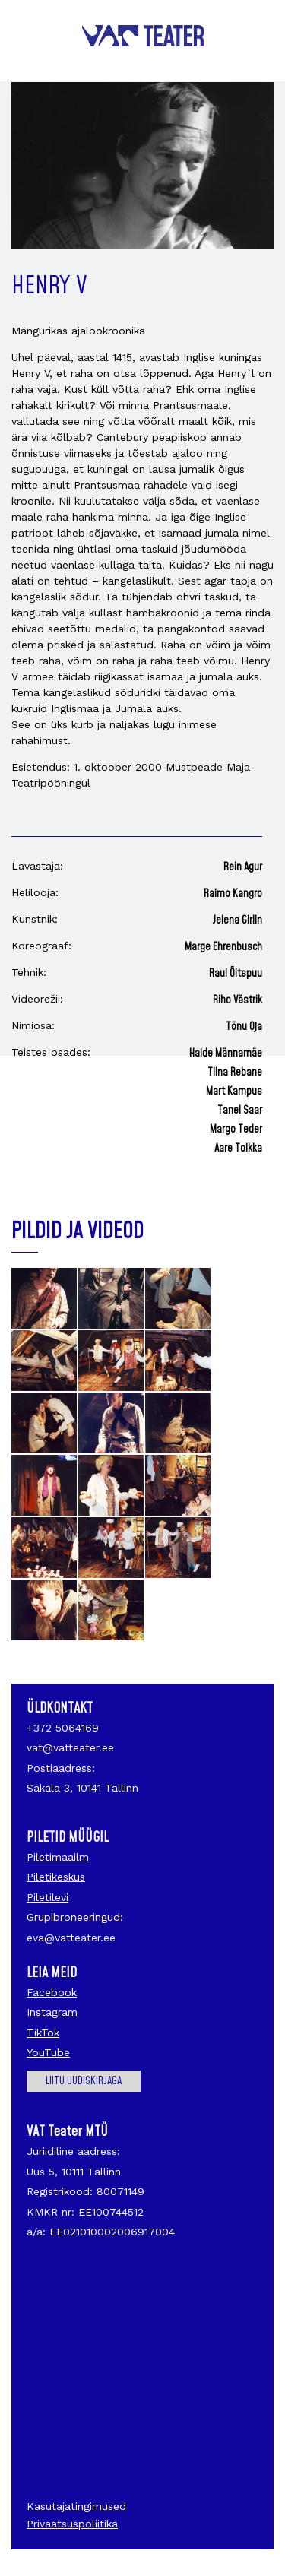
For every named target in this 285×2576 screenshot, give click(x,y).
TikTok (43, 2032)
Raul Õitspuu (235, 973)
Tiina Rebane (234, 1072)
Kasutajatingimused (76, 2506)
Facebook (52, 1992)
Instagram (52, 2012)
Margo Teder (236, 1129)
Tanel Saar (239, 1110)
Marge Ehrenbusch (223, 947)
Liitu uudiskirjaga (84, 2081)
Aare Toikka (238, 1148)
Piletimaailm (58, 1857)
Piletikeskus (56, 1877)
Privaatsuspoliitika (72, 2523)
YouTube (48, 2052)
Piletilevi (47, 1897)
